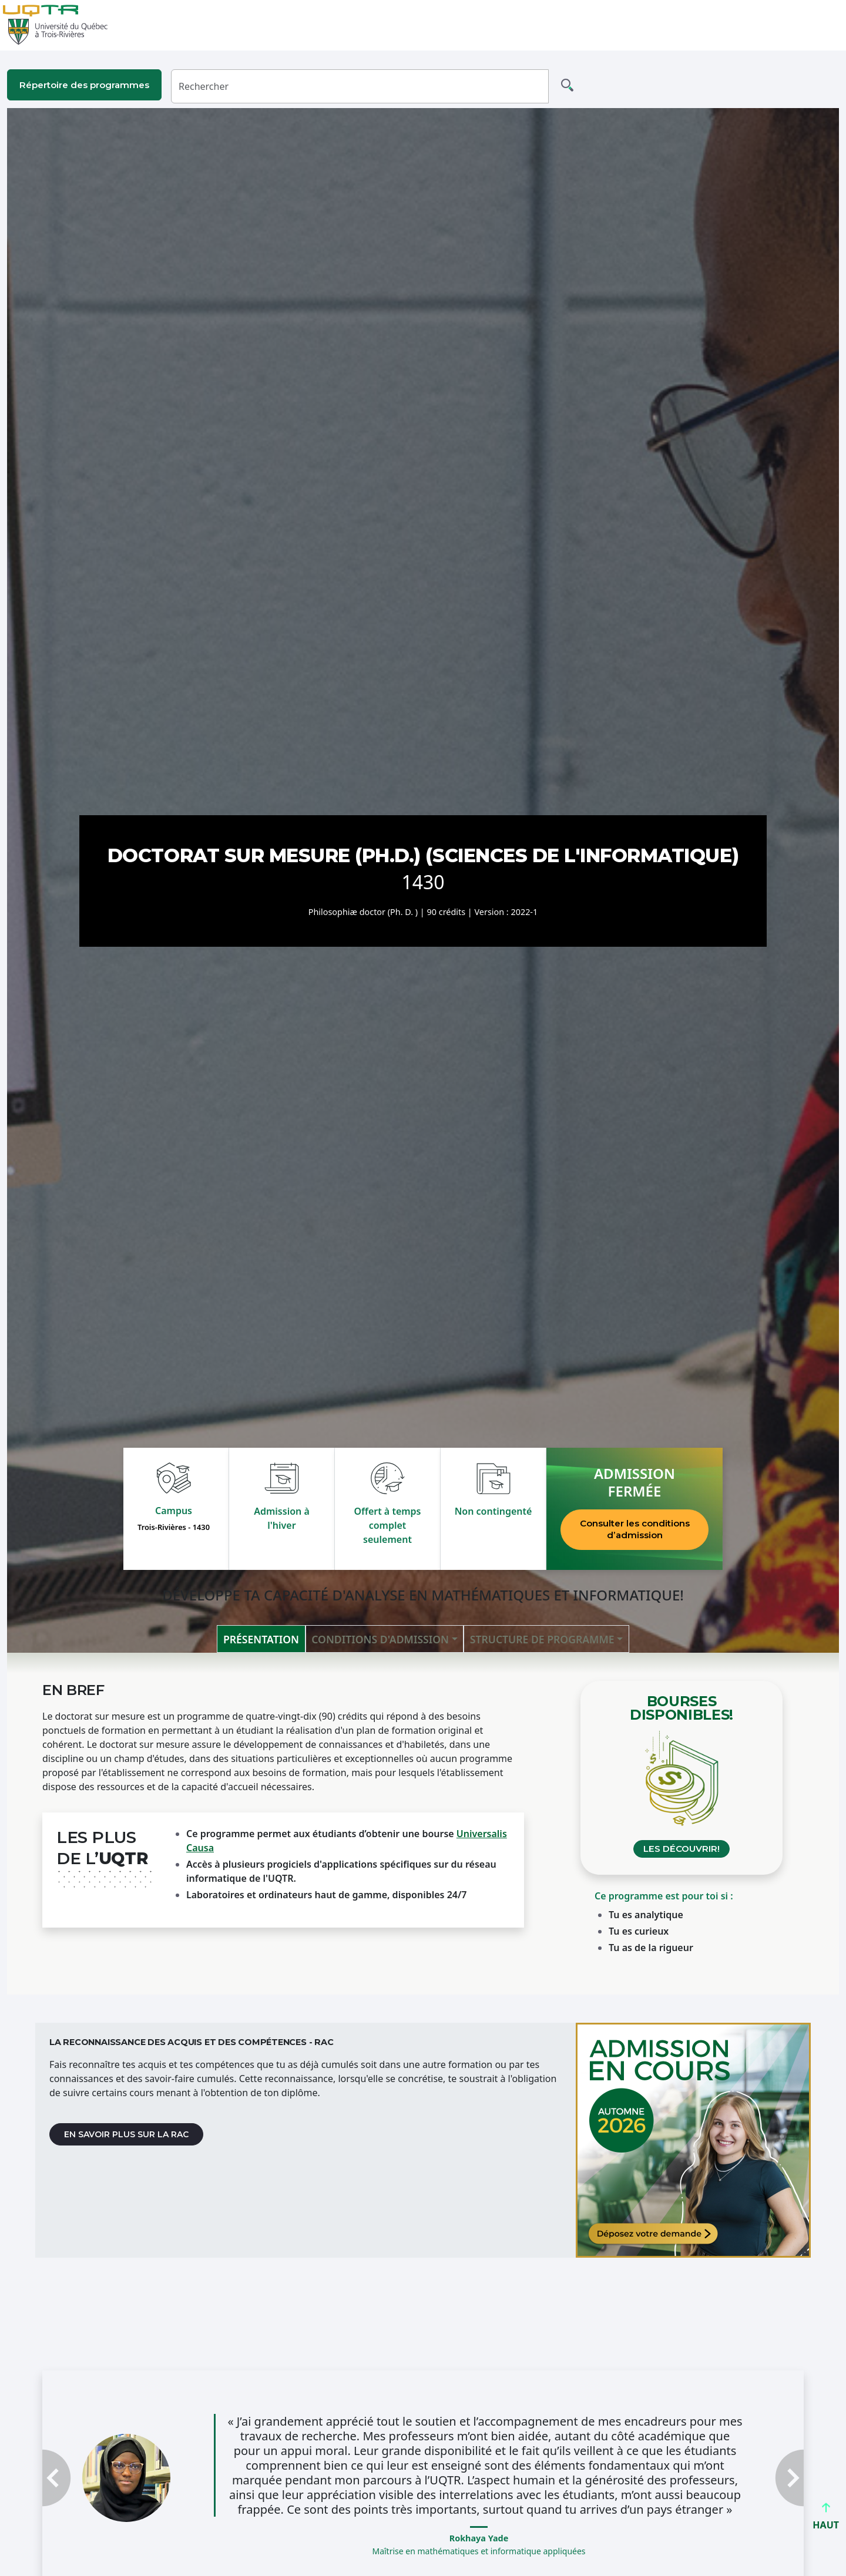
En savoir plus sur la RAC (126, 2134)
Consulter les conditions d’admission (635, 1529)
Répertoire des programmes (84, 84)
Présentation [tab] (261, 1639)
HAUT (826, 2519)
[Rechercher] (360, 86)
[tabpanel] (423, 1824)
